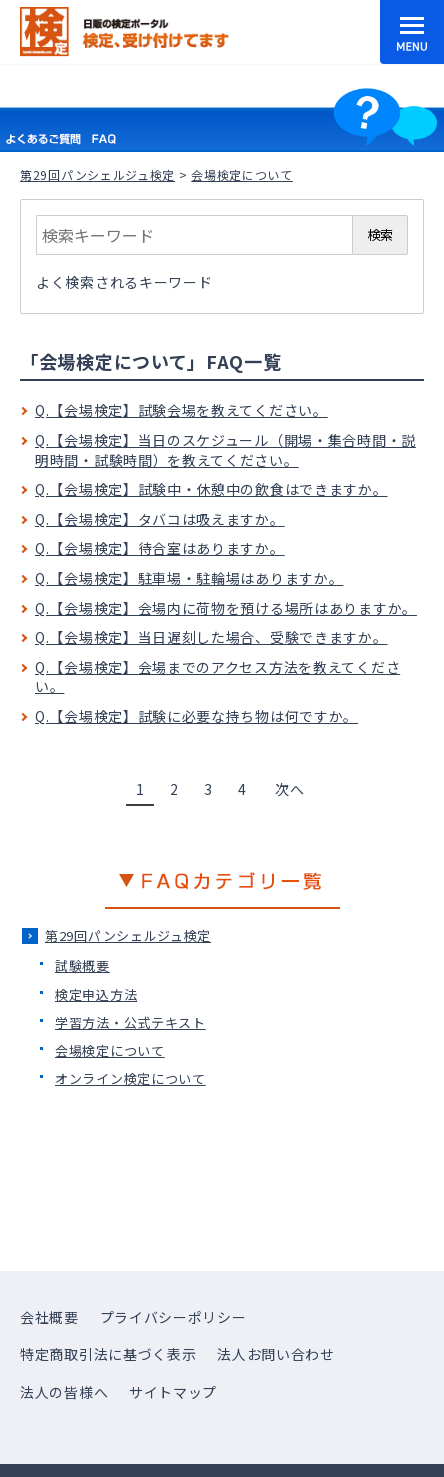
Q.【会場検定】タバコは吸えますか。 (160, 519)
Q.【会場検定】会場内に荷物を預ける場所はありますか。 (226, 608)
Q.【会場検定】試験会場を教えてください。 (181, 410)
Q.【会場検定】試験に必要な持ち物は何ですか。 (196, 716)
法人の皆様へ (64, 1392)
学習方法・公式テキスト (130, 1022)
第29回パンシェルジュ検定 (97, 174)
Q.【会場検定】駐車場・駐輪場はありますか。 (189, 578)
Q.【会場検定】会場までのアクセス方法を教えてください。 (217, 677)
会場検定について (110, 1050)
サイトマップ (173, 1392)
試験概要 (82, 965)
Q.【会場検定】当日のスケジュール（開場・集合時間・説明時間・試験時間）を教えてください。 (225, 450)
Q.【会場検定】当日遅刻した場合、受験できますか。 (211, 637)
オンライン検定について (130, 1078)
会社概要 (49, 1317)
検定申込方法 (96, 994)
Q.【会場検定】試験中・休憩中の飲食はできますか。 (211, 489)
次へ (289, 789)
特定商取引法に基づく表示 (108, 1354)
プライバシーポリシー (173, 1317)
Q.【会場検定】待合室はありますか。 (160, 548)
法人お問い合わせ (276, 1354)
